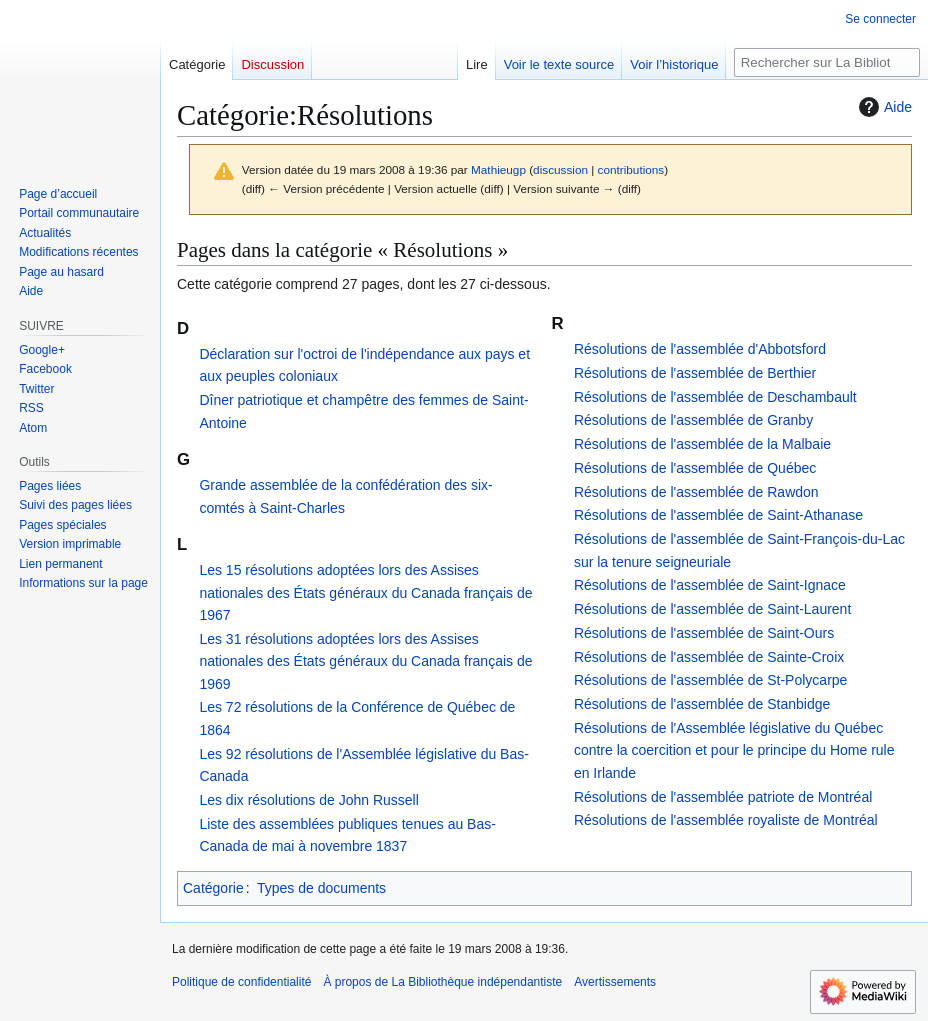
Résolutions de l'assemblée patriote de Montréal (723, 797)
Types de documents (321, 888)
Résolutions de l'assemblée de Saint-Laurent (712, 609)
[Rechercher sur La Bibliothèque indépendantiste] (827, 62)
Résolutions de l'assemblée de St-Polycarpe (711, 680)
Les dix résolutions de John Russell (308, 800)
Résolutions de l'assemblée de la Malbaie (702, 444)
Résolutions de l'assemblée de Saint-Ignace (710, 585)
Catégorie (213, 888)
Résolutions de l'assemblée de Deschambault (715, 397)
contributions (631, 169)
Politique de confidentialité (241, 982)
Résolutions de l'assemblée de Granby (693, 420)
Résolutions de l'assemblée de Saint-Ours (704, 633)
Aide (883, 107)
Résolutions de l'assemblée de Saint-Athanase (718, 515)
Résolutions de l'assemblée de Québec (695, 468)
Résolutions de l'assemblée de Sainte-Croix (709, 657)
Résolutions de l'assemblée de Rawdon (696, 492)
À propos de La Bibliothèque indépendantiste (442, 982)
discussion (560, 169)
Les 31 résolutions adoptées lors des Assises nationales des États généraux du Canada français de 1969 (365, 661)
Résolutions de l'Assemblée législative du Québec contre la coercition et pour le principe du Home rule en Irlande (734, 750)
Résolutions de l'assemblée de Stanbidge (702, 704)
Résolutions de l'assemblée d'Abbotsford (700, 349)
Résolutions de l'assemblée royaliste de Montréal (726, 820)
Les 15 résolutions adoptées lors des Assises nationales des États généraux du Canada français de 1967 (365, 592)
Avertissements (615, 982)
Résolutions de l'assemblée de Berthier (695, 373)
